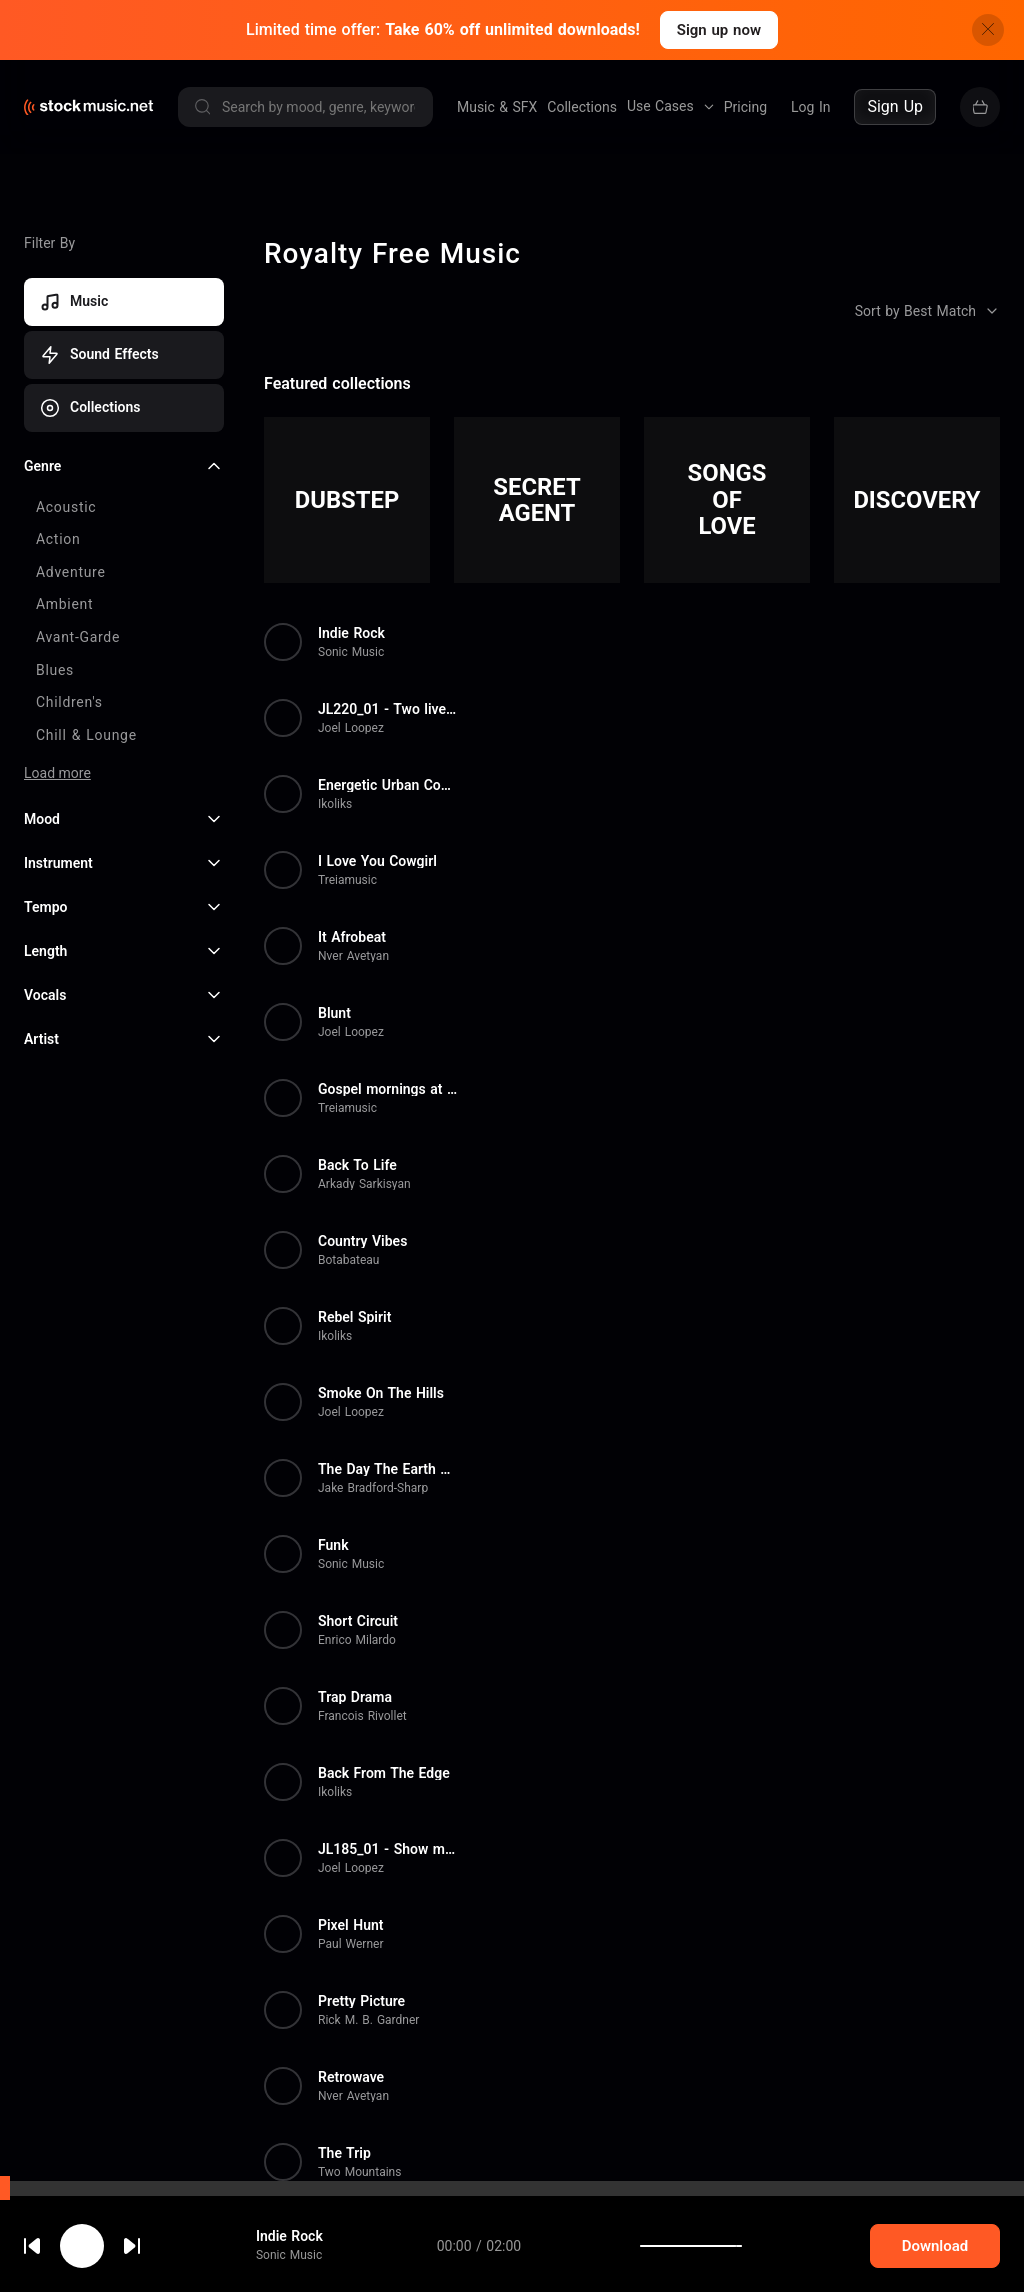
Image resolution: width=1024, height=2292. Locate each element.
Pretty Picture (361, 2001)
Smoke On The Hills (381, 1393)
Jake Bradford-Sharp (373, 1488)
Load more (57, 773)
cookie (134, 2238)
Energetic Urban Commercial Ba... (388, 785)
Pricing (745, 107)
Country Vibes (362, 1241)
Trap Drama (355, 1697)
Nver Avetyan (353, 956)
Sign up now (719, 30)
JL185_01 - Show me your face (388, 1849)
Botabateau (348, 1260)
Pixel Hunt (350, 1925)
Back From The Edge (384, 1773)
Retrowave (351, 2077)
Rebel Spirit (354, 1317)
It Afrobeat (352, 937)
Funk (333, 1545)
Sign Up (895, 106)
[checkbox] (124, 508)
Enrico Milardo (357, 1640)
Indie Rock (351, 633)
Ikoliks (335, 804)
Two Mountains (359, 2172)
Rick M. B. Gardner (368, 2020)
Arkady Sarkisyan (364, 1184)
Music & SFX (497, 107)
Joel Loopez (351, 728)
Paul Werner (351, 1944)
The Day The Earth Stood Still (388, 1469)
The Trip (344, 2153)
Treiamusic (347, 880)
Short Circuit (358, 1621)
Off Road (346, 2229)
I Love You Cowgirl (377, 861)
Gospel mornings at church (388, 1089)
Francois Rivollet (362, 1716)
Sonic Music (351, 652)
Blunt (334, 1013)
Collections (582, 107)
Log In (810, 107)
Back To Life (357, 1165)
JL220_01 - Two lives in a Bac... (388, 709)
